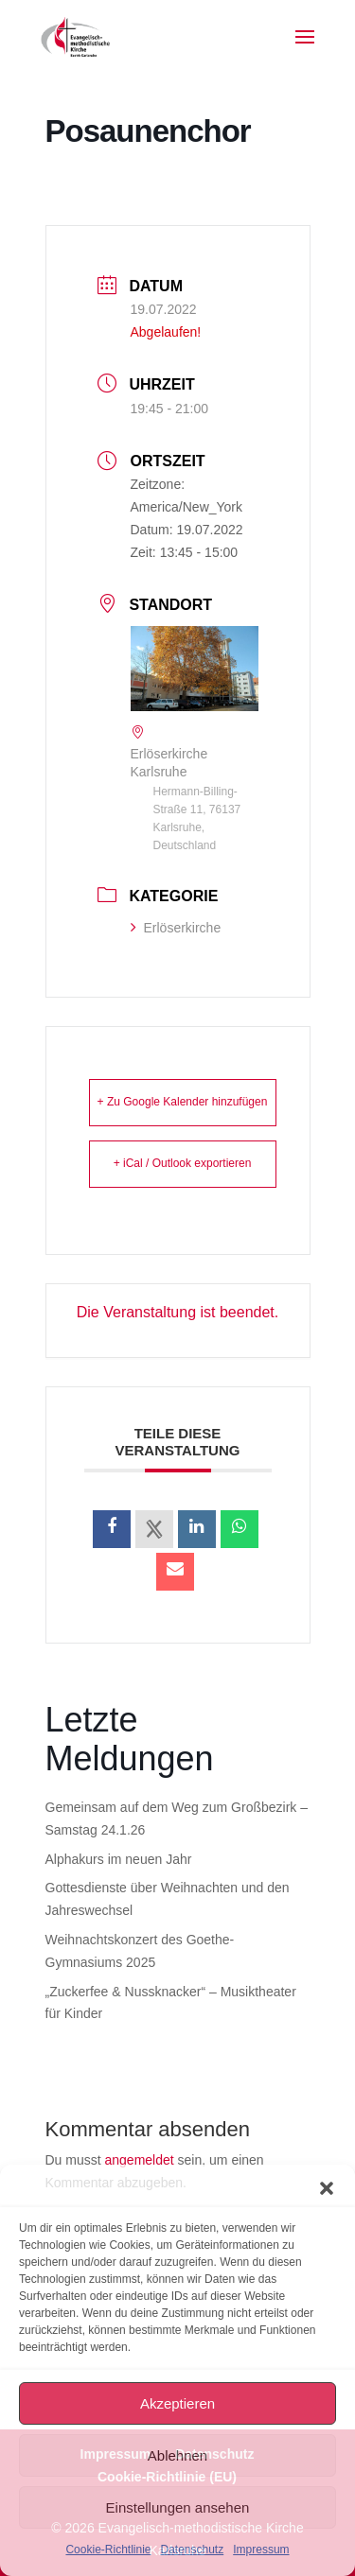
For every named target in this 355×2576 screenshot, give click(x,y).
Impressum (261, 2549)
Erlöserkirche (176, 927)
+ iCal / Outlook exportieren (183, 1163)
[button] (326, 2188)
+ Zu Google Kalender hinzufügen (183, 1101)
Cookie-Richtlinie (108, 2549)
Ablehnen (177, 2455)
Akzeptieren (177, 2403)
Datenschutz (192, 2549)
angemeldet (139, 2159)
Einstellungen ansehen (178, 2507)
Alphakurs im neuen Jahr (118, 1859)
